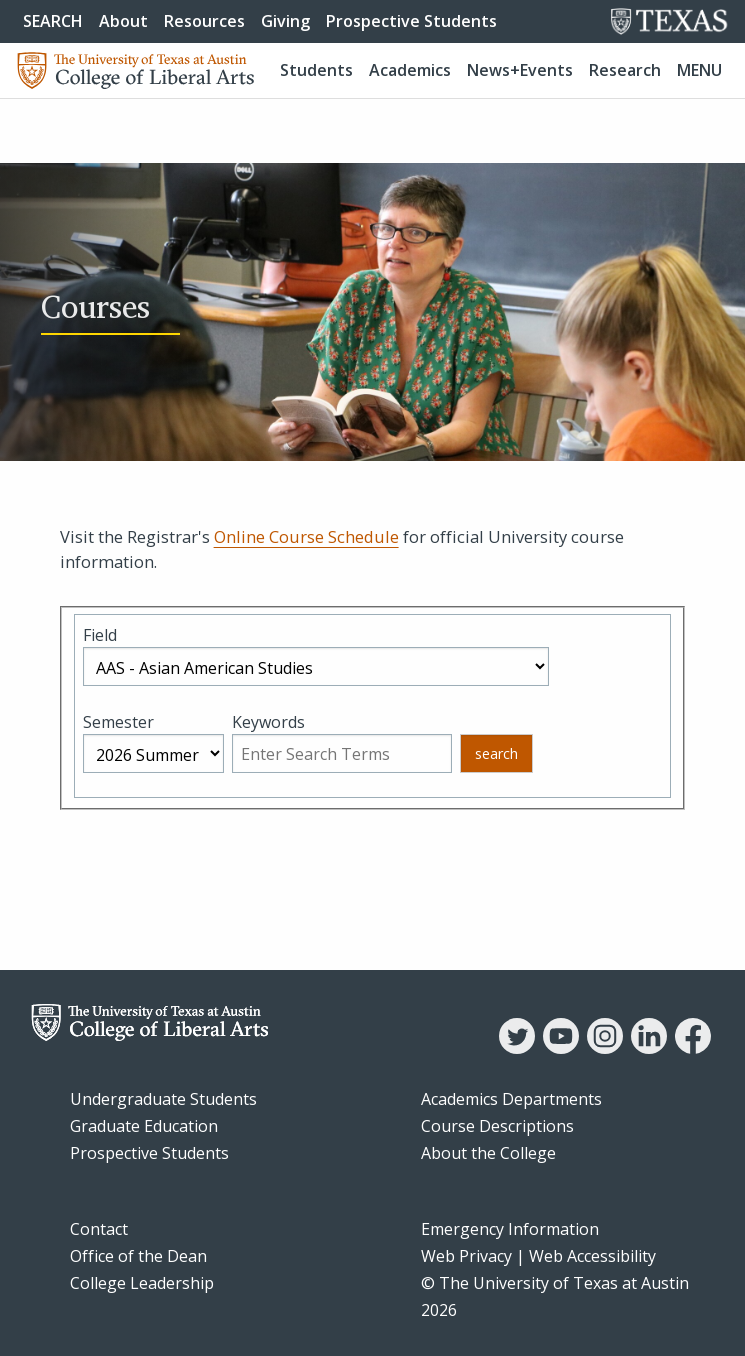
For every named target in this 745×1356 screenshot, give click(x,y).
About (123, 21)
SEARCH (53, 21)
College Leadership (142, 1283)
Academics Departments (511, 1099)
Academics (410, 70)
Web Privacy (466, 1256)
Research (625, 70)
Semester (118, 722)
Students (316, 70)
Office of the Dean (138, 1256)
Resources (204, 21)
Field (100, 635)
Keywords (268, 722)
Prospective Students (411, 21)
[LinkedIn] (649, 1048)
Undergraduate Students (163, 1099)
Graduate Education (144, 1126)
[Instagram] (605, 1048)
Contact (99, 1229)
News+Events (520, 70)
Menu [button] (699, 70)
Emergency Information (510, 1229)
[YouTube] (561, 1048)
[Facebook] (693, 1048)
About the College (488, 1153)
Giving (285, 21)
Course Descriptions (497, 1126)
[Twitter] (517, 1048)
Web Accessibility (592, 1256)
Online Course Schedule (306, 536)
